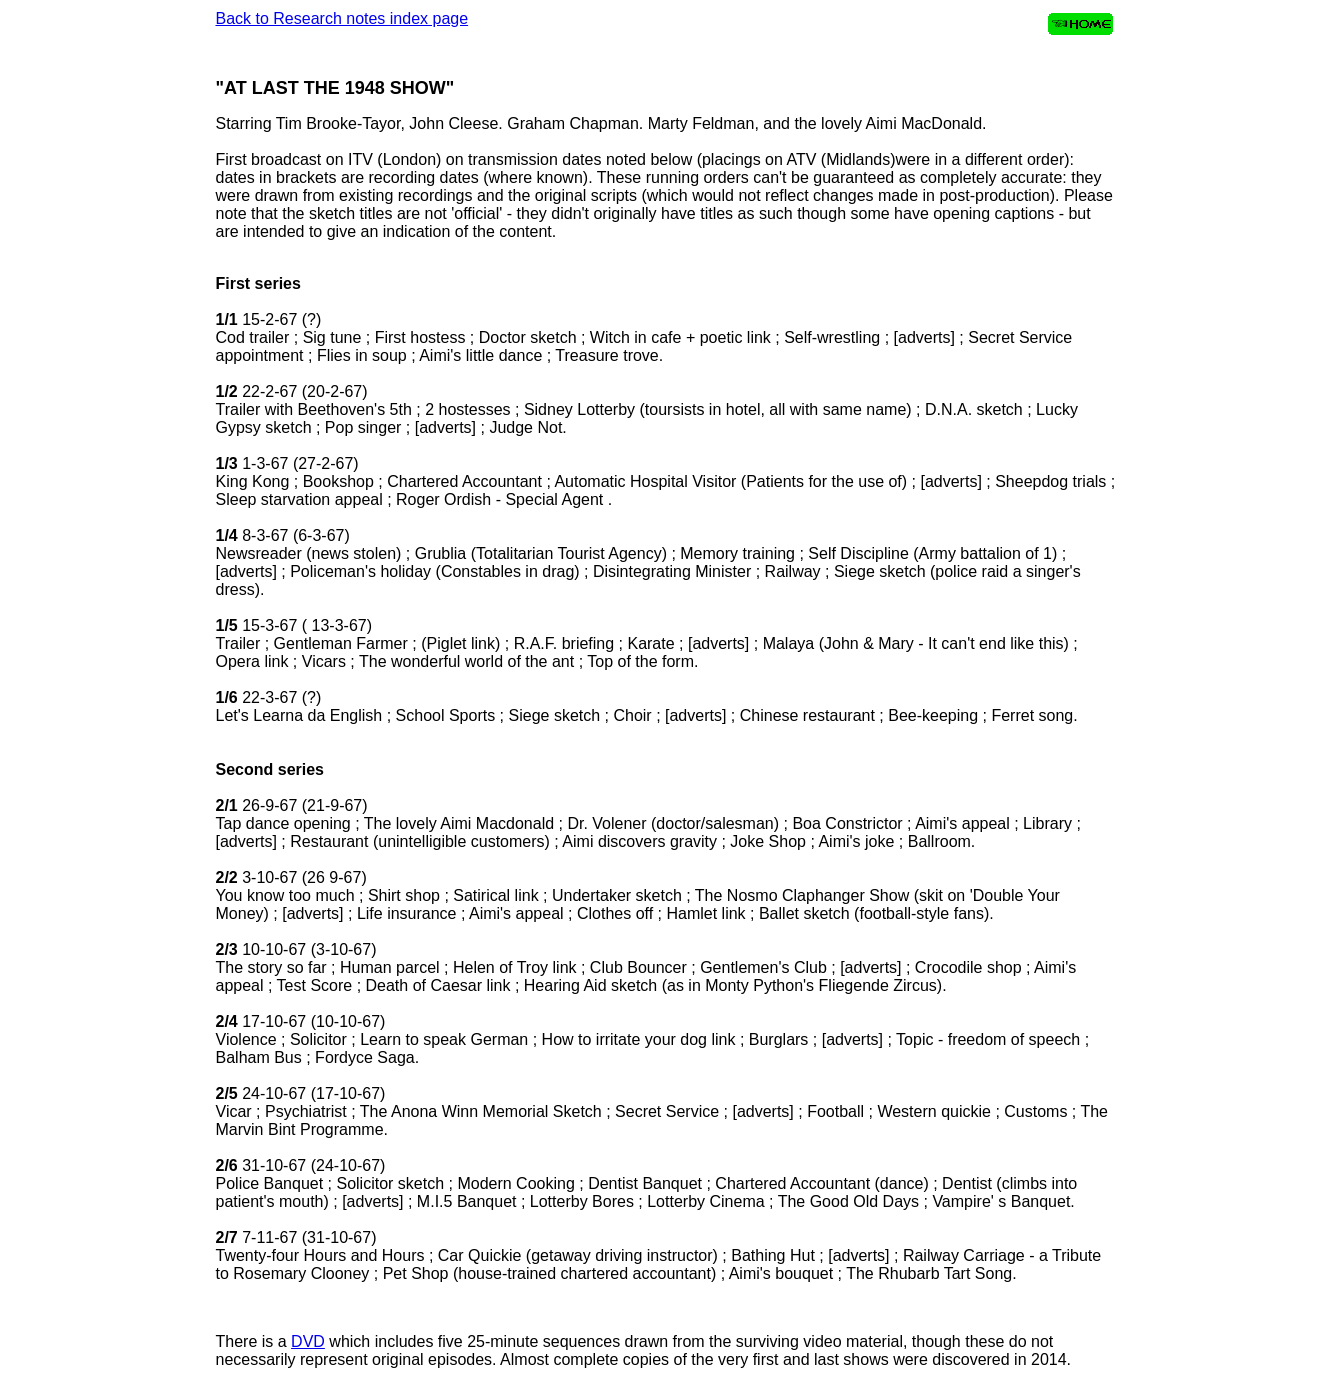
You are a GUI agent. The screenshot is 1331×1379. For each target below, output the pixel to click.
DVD (308, 1341)
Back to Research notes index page (342, 18)
